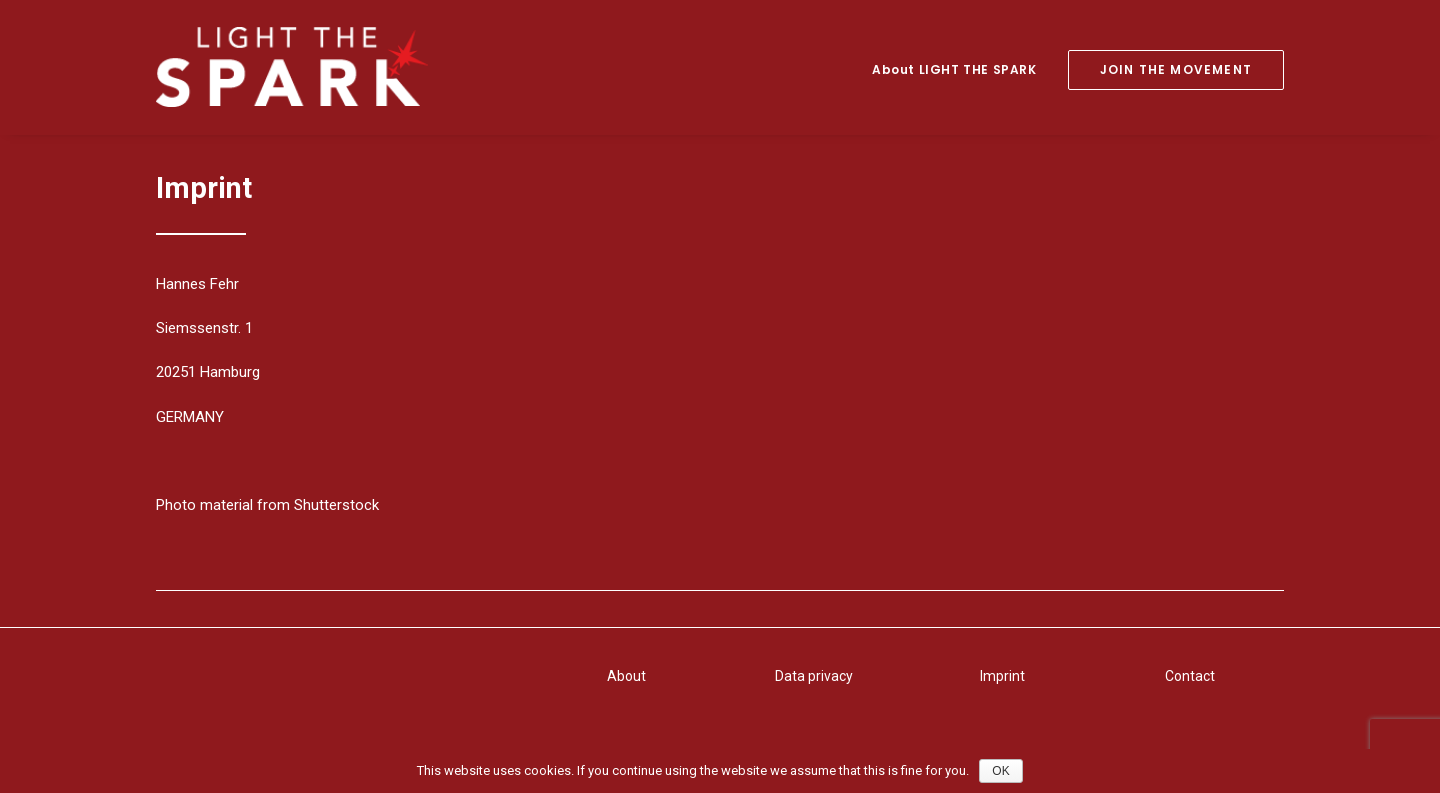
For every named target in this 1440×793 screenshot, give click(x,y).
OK (1000, 771)
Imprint (1002, 676)
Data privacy (814, 676)
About (626, 676)
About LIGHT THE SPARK (954, 69)
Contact (1190, 676)
